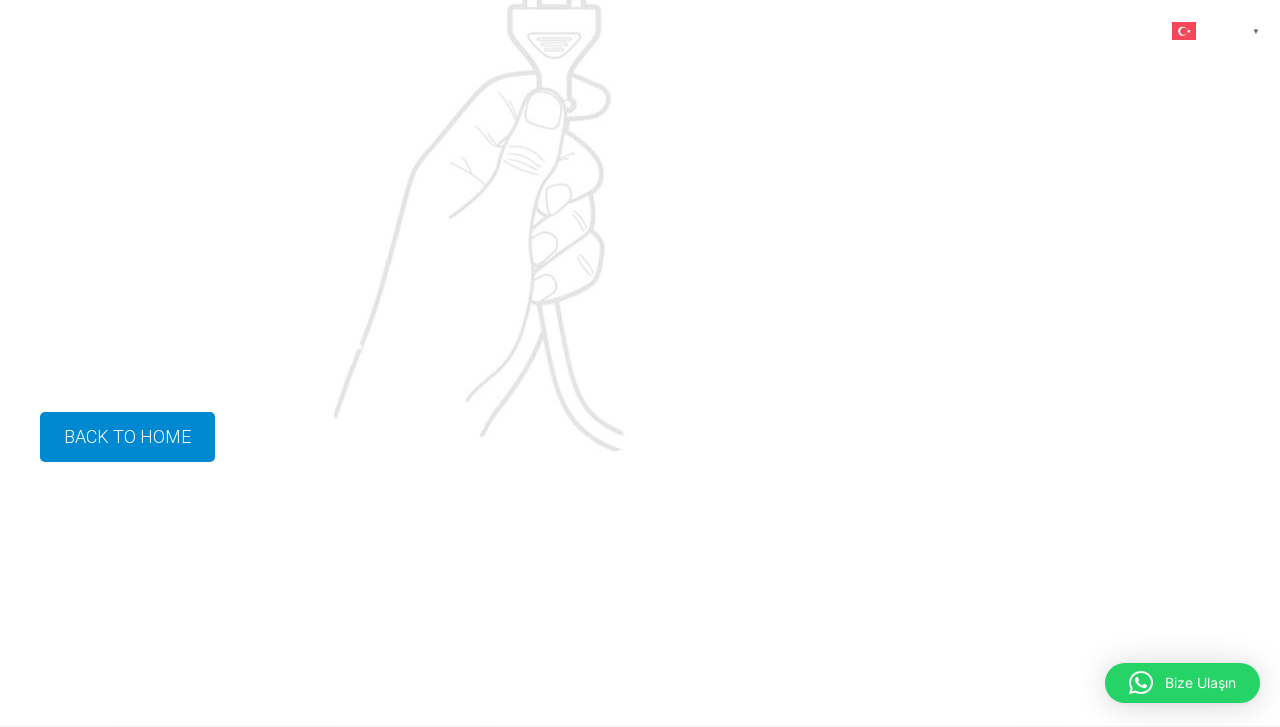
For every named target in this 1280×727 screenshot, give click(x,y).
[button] (1182, 683)
